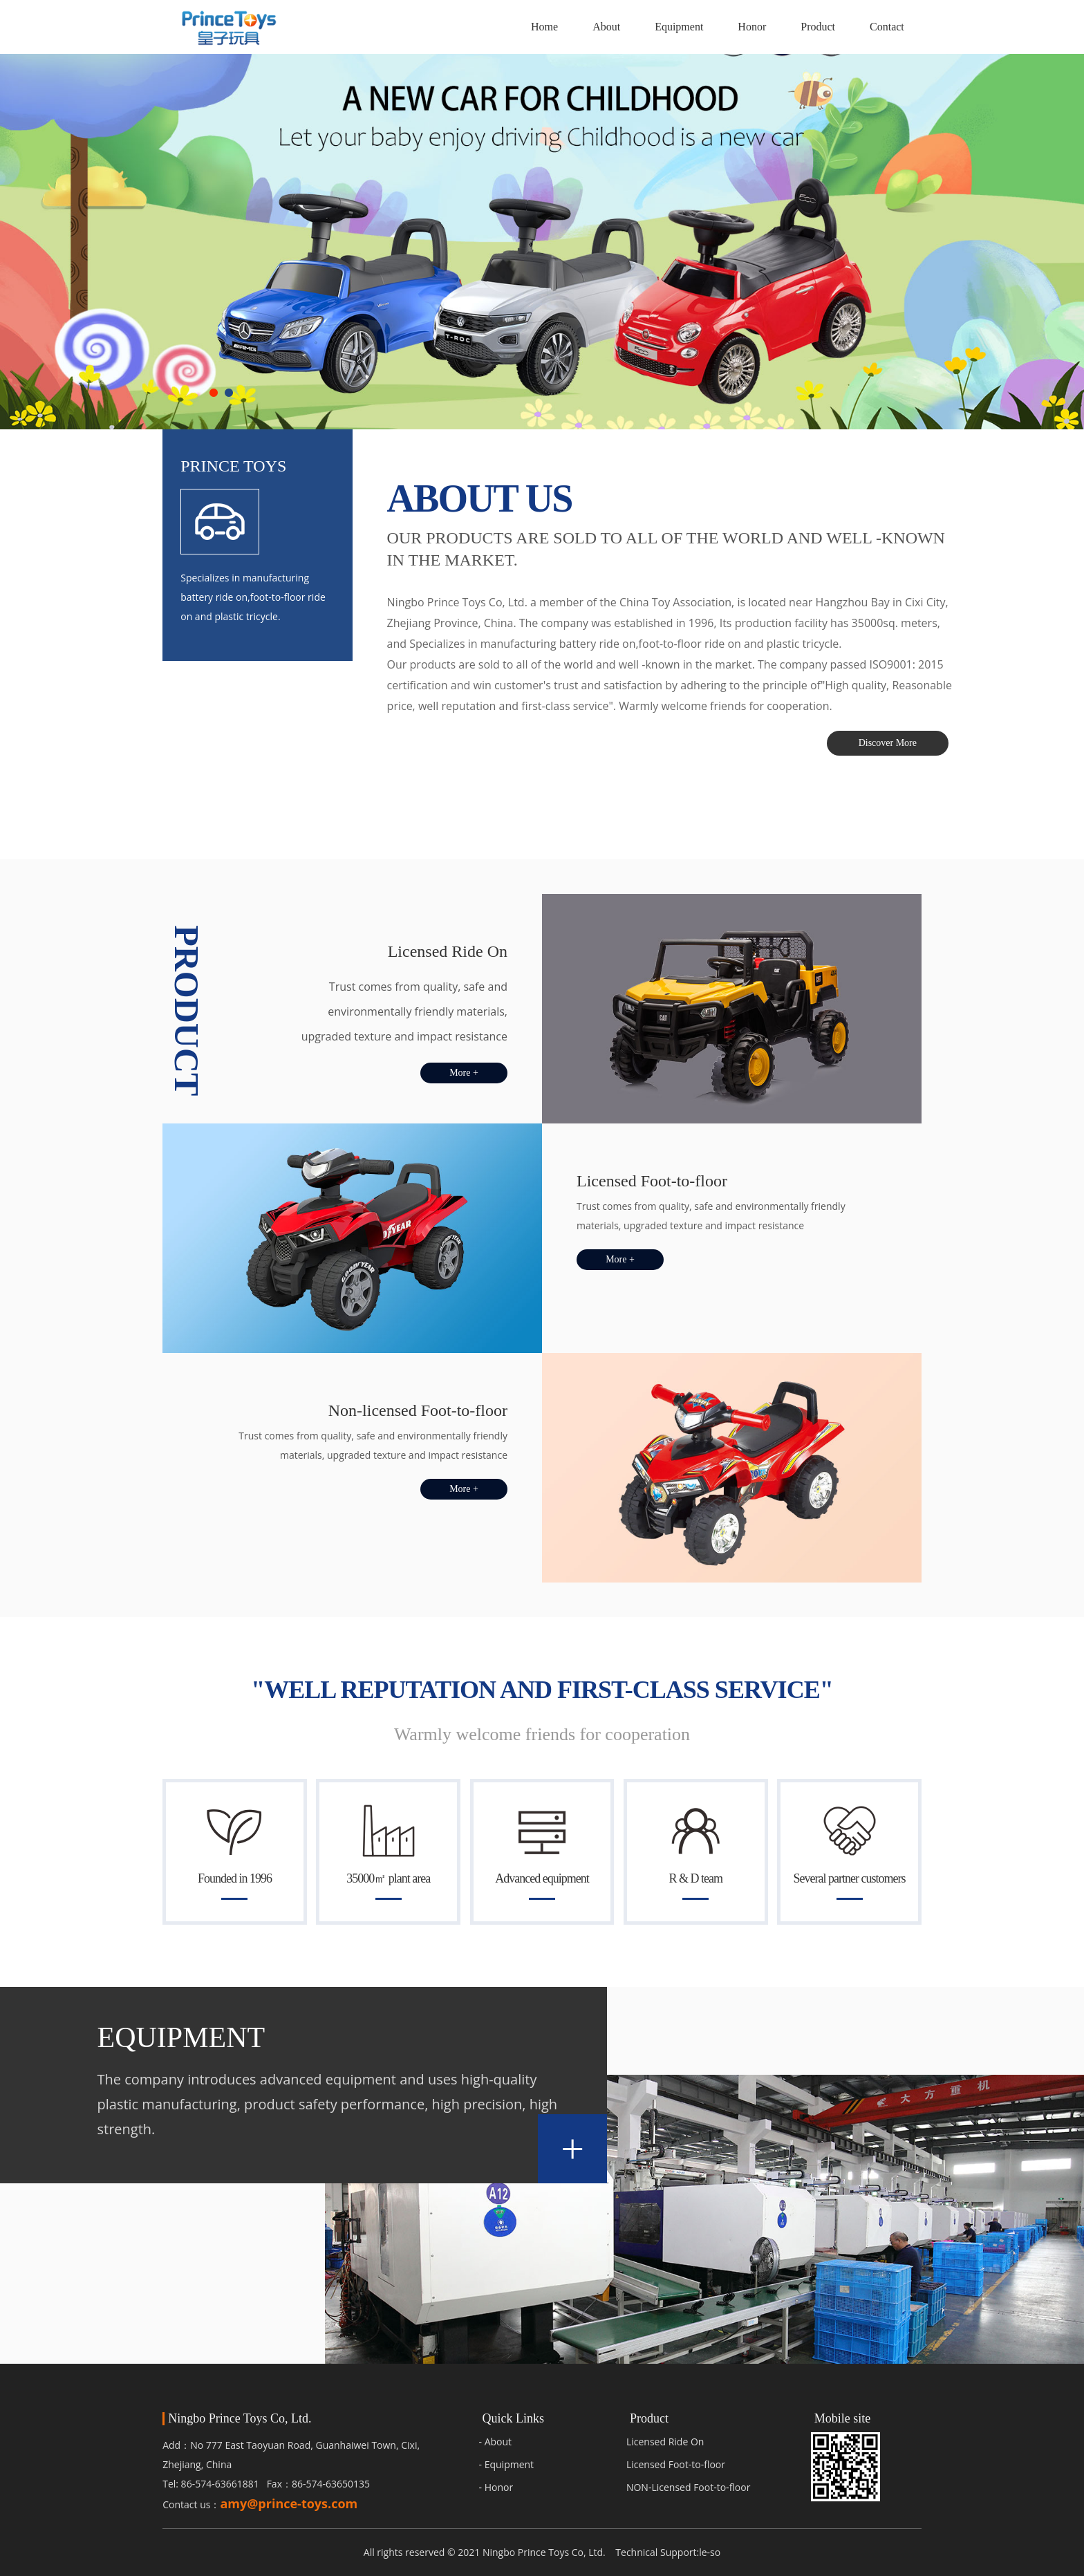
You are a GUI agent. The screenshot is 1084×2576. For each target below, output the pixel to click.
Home (544, 26)
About (606, 26)
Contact (887, 26)
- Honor (496, 2487)
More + (463, 1072)
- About (495, 2441)
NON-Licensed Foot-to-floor (688, 2487)
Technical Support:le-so (667, 2552)
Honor (752, 26)
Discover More (888, 743)
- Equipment (506, 2464)
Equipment (679, 26)
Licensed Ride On (665, 2441)
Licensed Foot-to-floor (675, 2464)
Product (818, 26)
